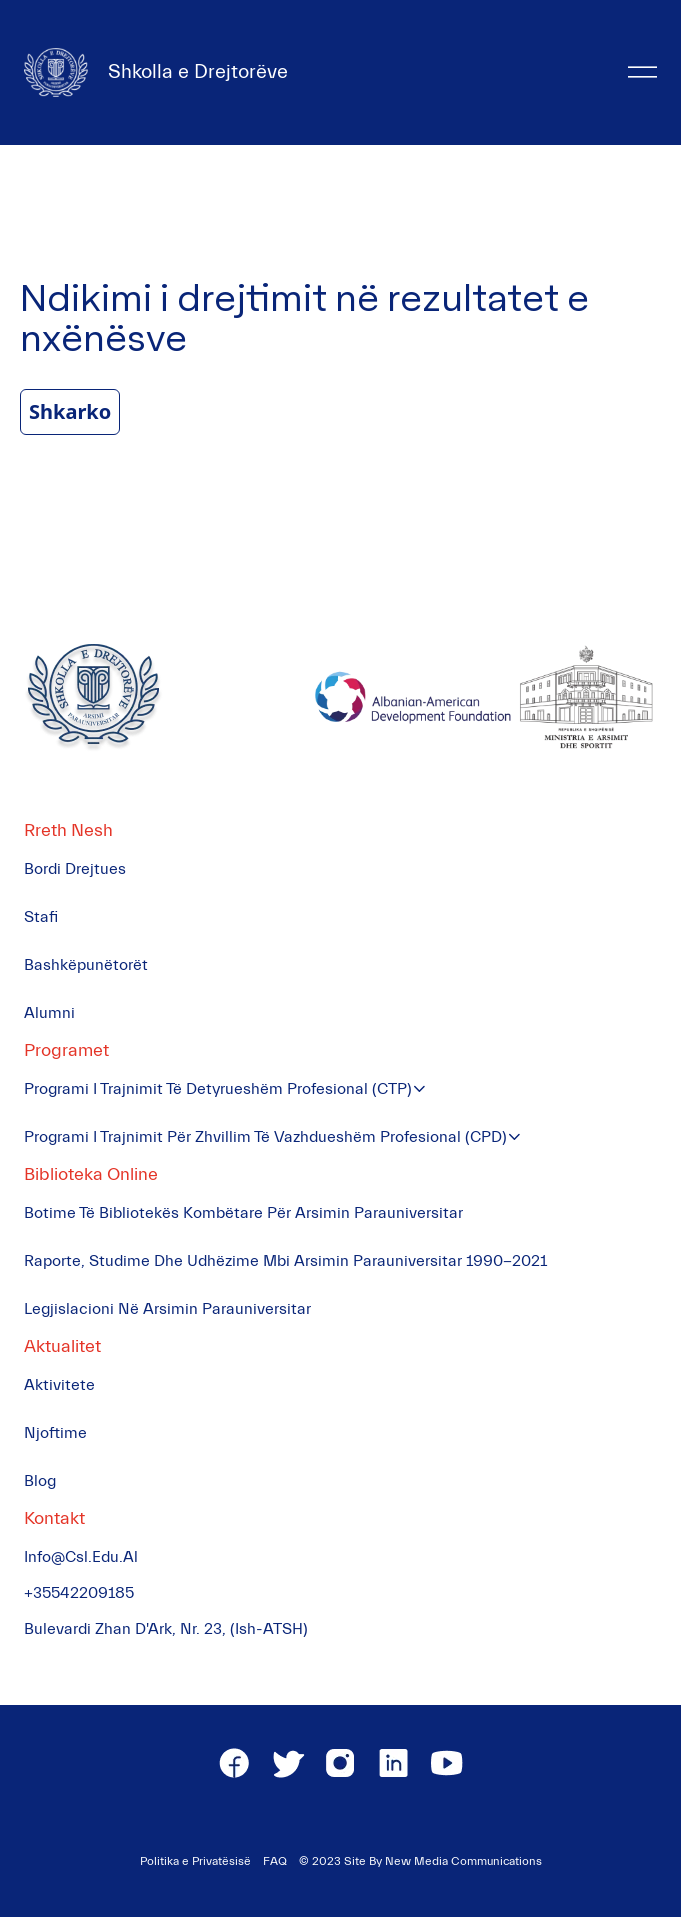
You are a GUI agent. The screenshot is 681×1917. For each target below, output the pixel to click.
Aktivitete (59, 1385)
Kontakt (54, 1518)
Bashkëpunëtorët (86, 965)
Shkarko (70, 411)
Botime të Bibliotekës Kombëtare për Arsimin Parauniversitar (243, 1213)
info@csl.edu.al (81, 1557)
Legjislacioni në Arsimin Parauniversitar (167, 1309)
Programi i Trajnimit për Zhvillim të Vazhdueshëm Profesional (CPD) (265, 1137)
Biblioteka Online (91, 1174)
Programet (66, 1050)
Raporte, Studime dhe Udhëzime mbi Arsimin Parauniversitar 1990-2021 (285, 1261)
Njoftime (55, 1433)
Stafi (41, 917)
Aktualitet (62, 1346)
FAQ (275, 1861)
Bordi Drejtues (75, 869)
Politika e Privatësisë (195, 1861)
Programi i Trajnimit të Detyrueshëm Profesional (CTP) (218, 1089)
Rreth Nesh (68, 830)
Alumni (49, 1013)
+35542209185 (79, 1593)
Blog (40, 1481)
